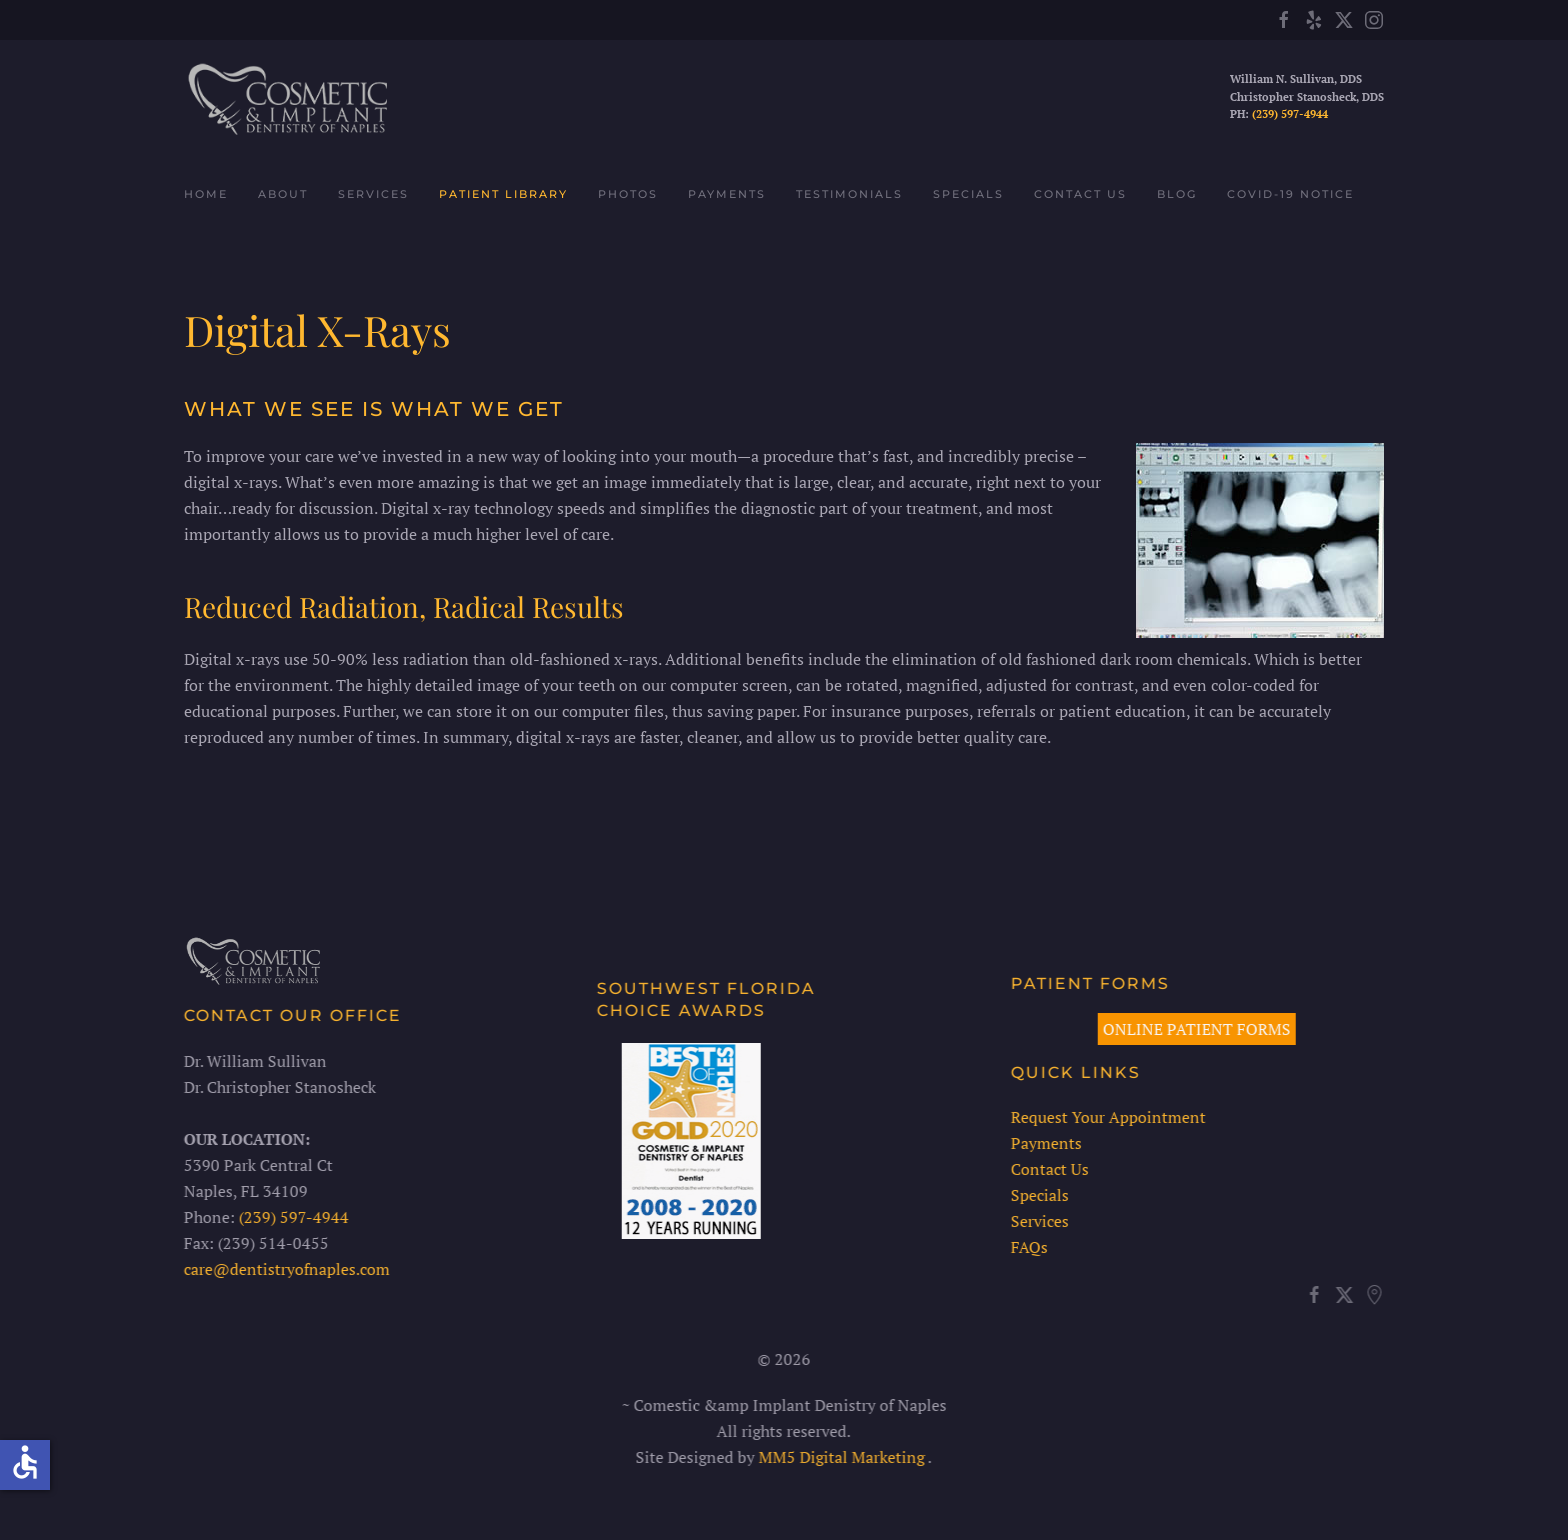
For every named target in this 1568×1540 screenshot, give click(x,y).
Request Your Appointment (1105, 1117)
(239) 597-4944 (1290, 114)
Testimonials (849, 194)
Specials (968, 194)
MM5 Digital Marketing (840, 1457)
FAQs (1026, 1247)
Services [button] (373, 194)
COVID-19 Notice (1290, 194)
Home (206, 194)
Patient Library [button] (503, 194)
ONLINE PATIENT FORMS (1195, 1029)
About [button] (283, 194)
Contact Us (1080, 194)
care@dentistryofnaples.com (285, 1269)
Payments (727, 194)
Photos (628, 194)
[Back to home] (285, 97)
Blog (1177, 194)
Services (1037, 1221)
